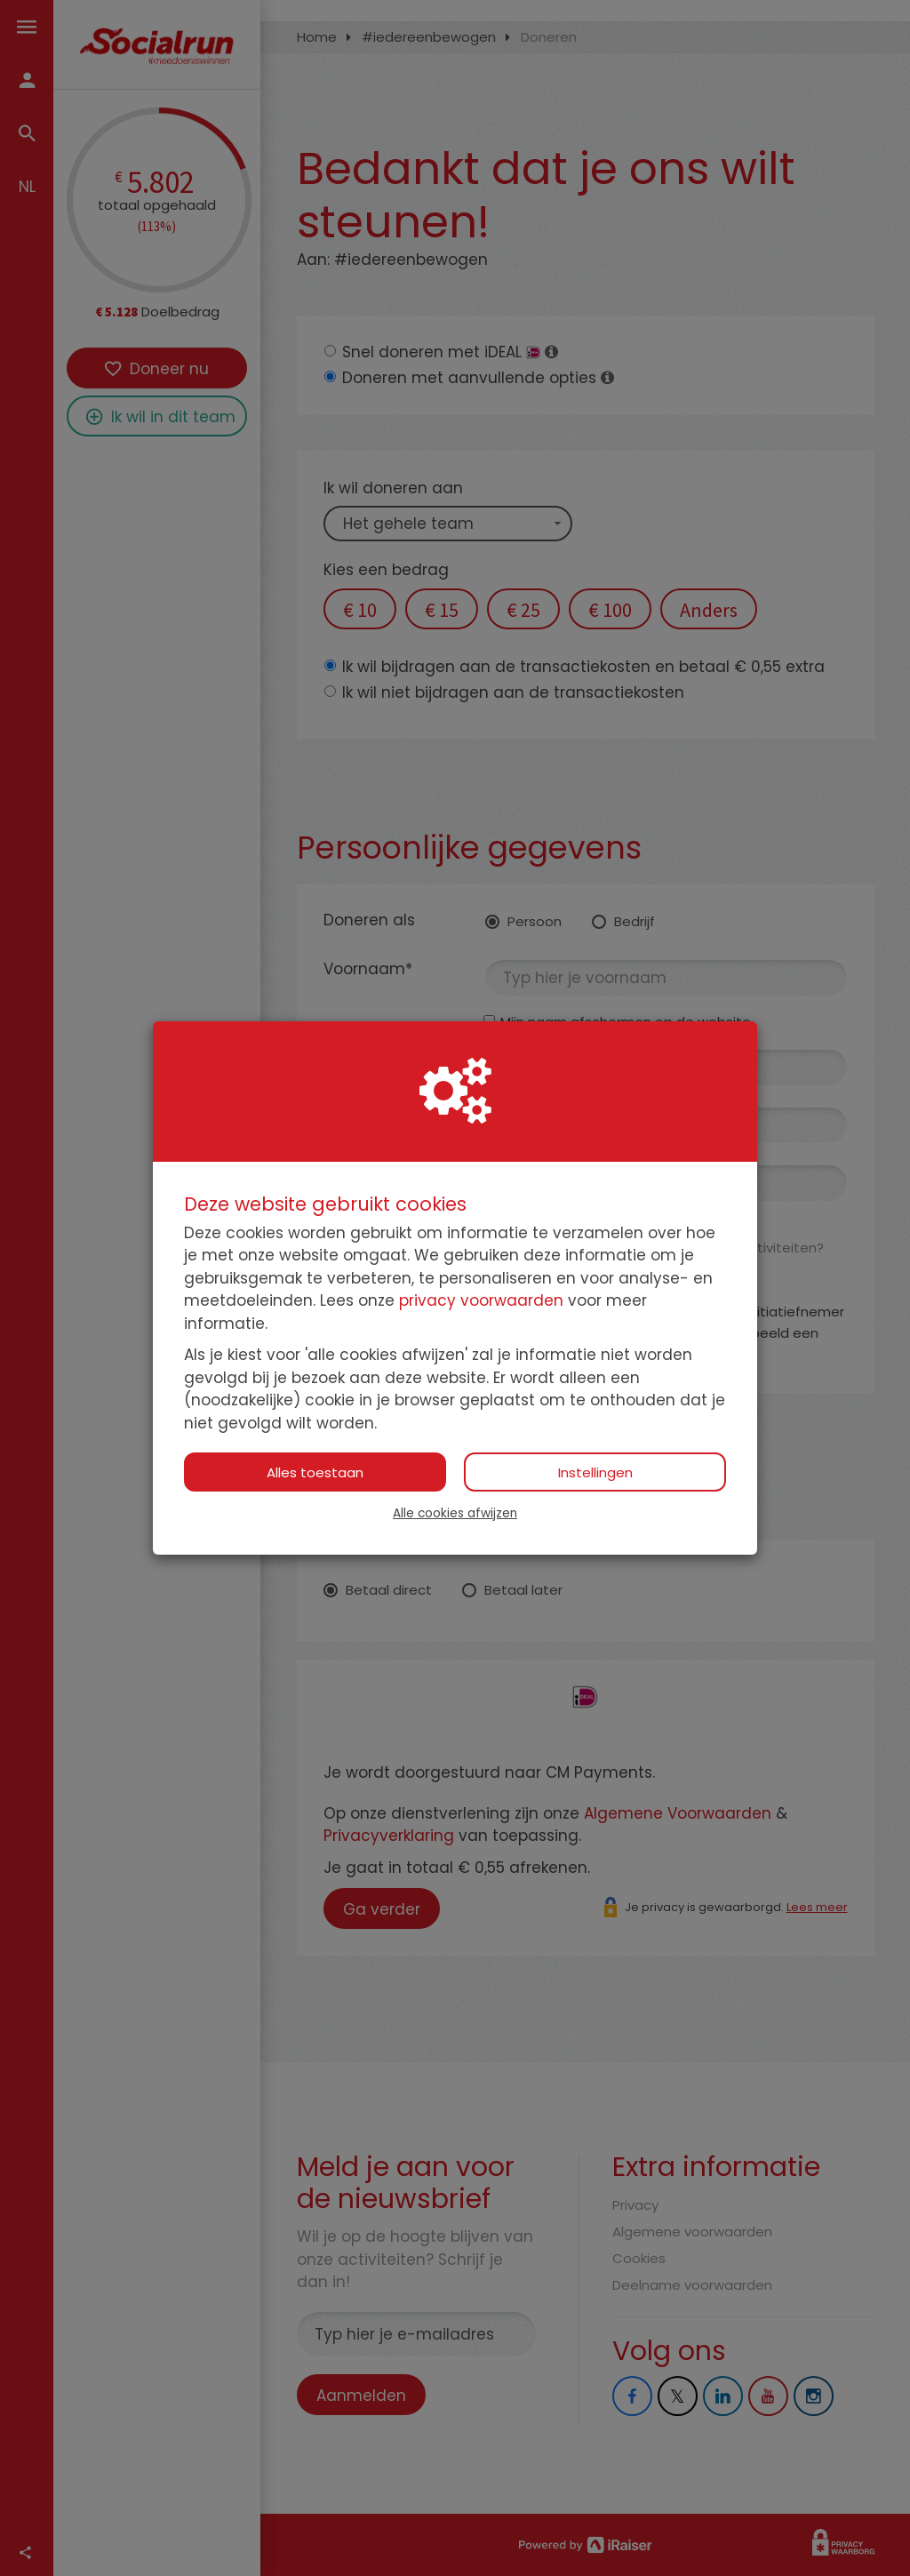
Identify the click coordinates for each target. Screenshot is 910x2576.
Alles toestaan (315, 1472)
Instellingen (595, 1472)
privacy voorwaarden (481, 1300)
